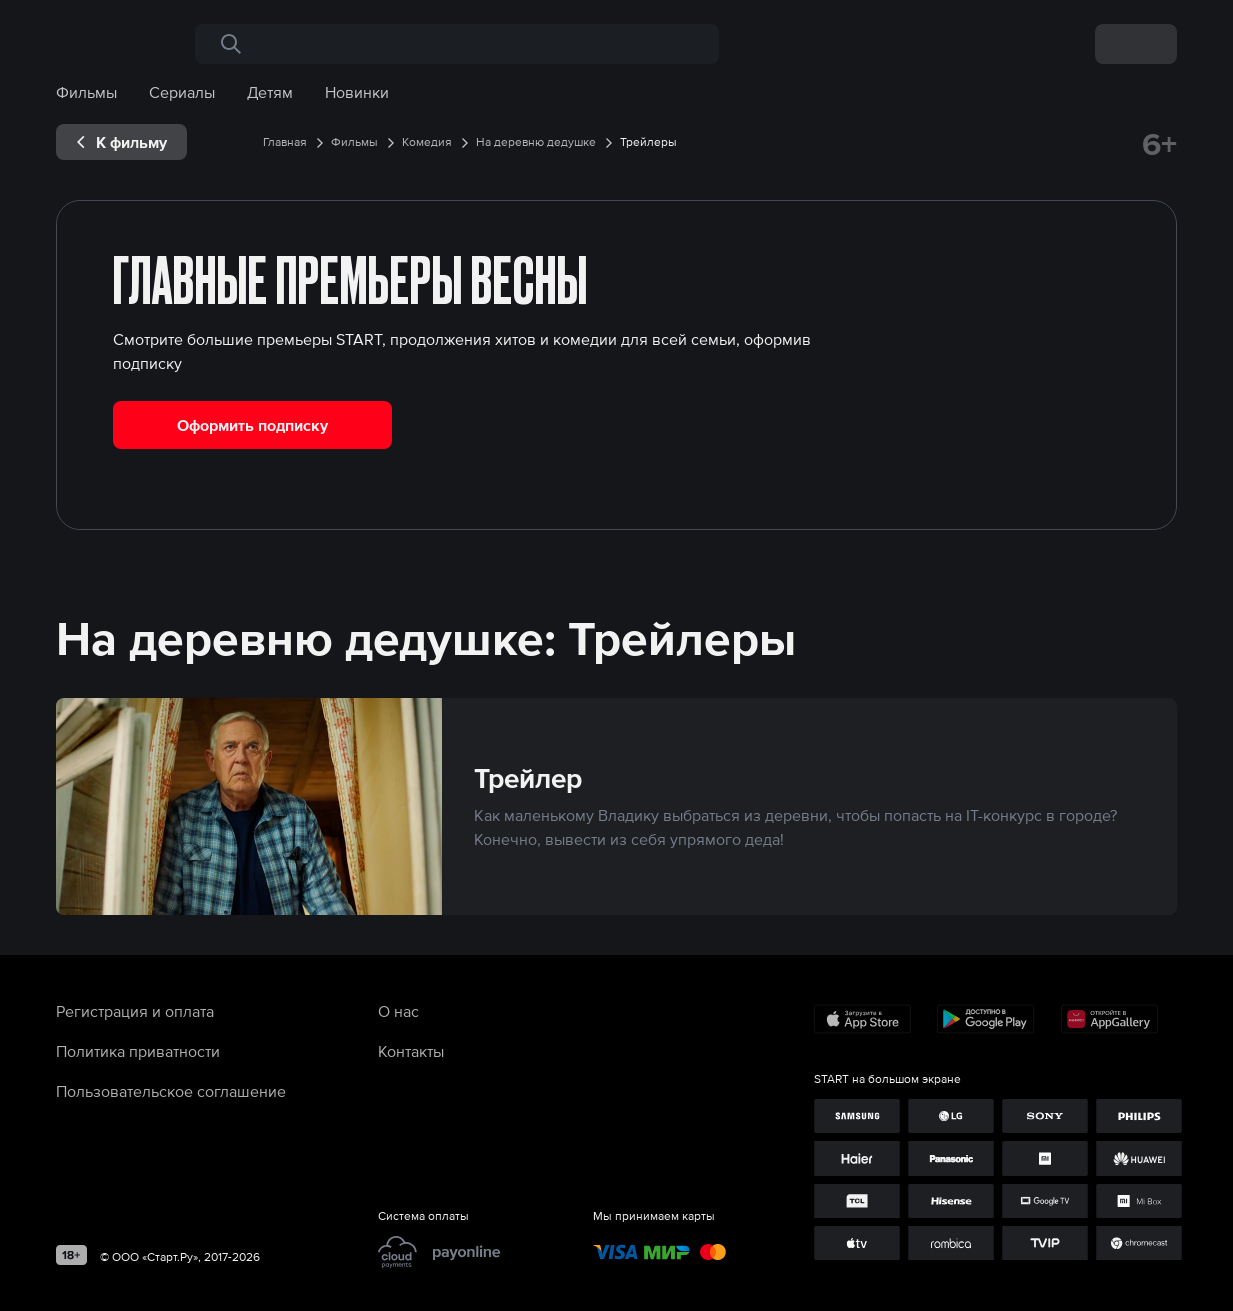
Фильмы (86, 92)
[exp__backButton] (121, 142)
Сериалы (182, 92)
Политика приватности (138, 1051)
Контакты (411, 1051)
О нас (398, 1011)
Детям (270, 92)
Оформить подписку (252, 425)
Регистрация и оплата (135, 1011)
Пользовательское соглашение (171, 1091)
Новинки (357, 92)
